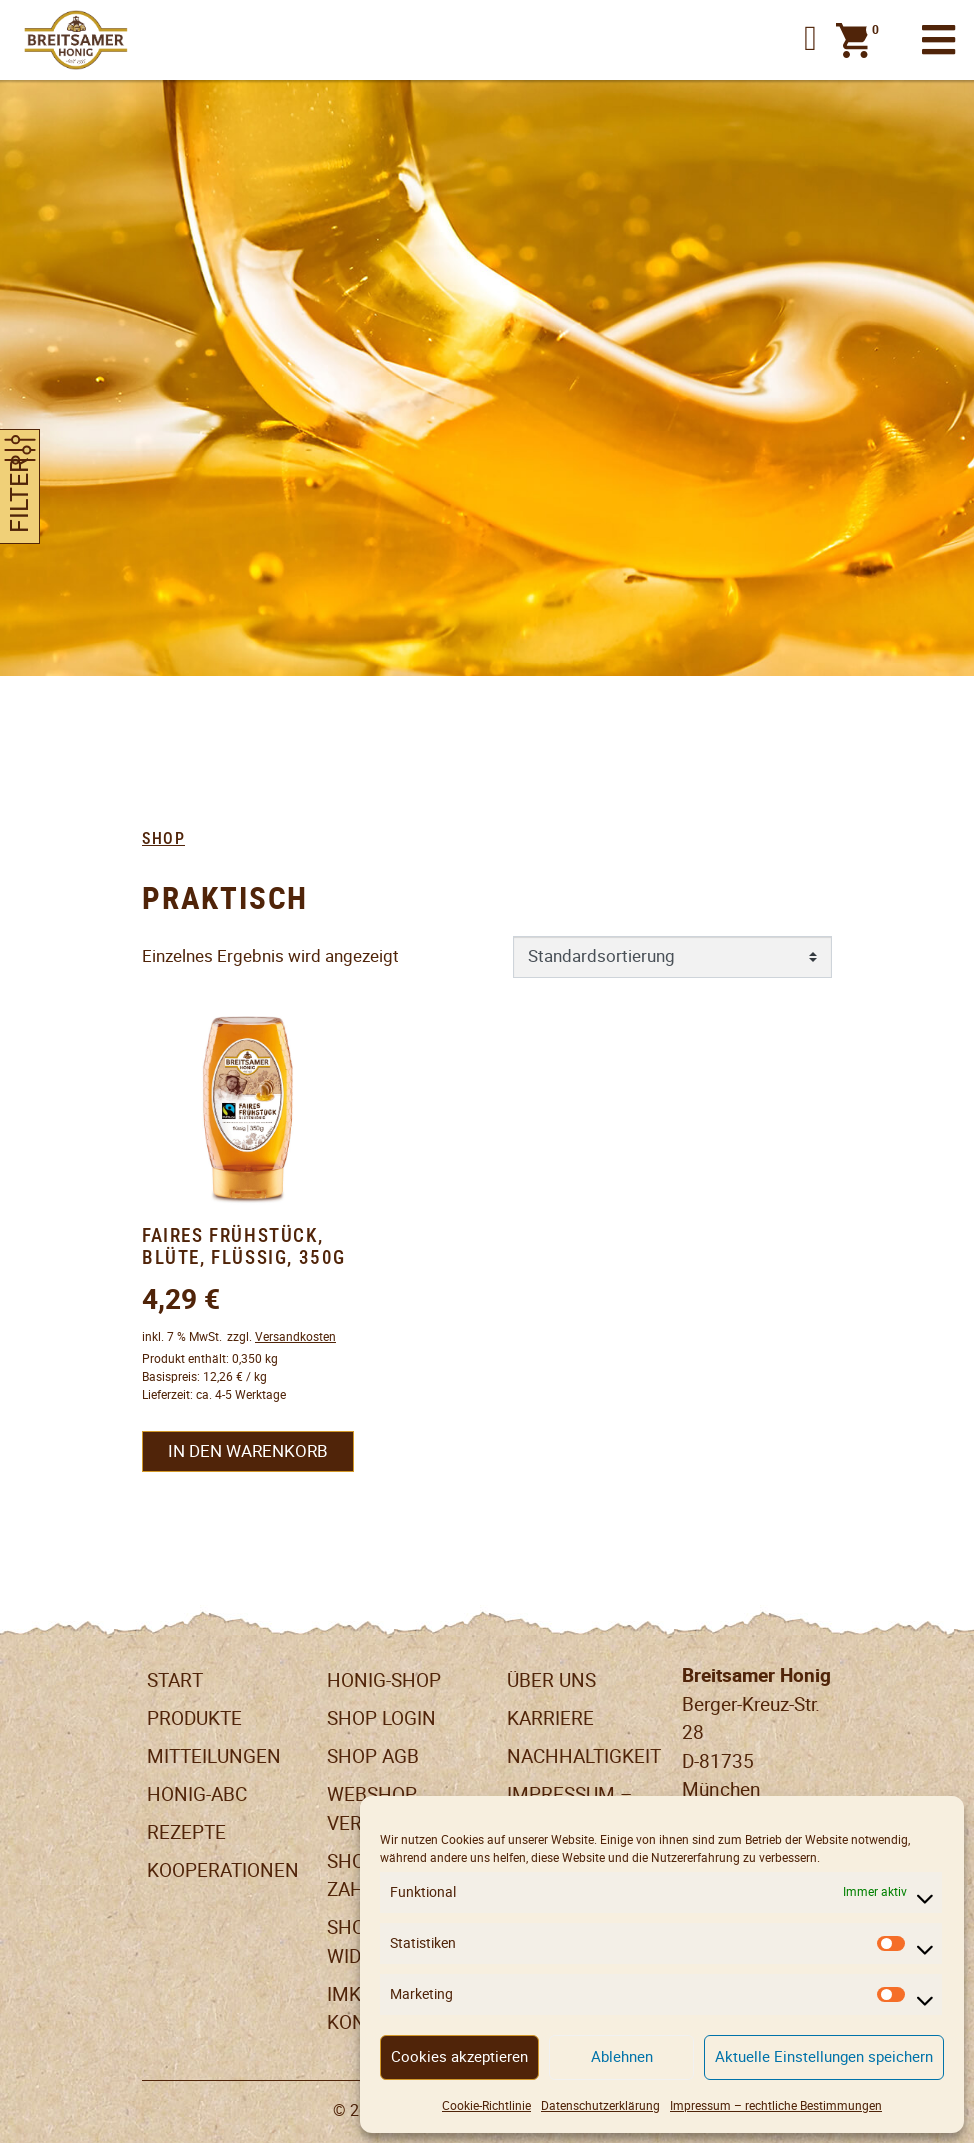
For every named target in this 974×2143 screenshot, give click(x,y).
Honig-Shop (384, 1680)
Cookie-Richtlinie (486, 2105)
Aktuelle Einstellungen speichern (824, 2056)
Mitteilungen (214, 1756)
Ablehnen (622, 2056)
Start (175, 1680)
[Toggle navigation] (938, 40)
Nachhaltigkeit (584, 1756)
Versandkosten (295, 1336)
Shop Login (381, 1718)
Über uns (551, 1680)
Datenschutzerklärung (600, 2105)
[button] (810, 40)
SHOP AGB (373, 1756)
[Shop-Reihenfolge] (673, 957)
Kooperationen (223, 1870)
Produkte (194, 1718)
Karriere (550, 1718)
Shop (163, 839)
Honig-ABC (197, 1794)
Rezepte (186, 1832)
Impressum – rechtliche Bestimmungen (776, 2105)
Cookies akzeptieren (459, 2056)
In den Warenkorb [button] (248, 1451)
